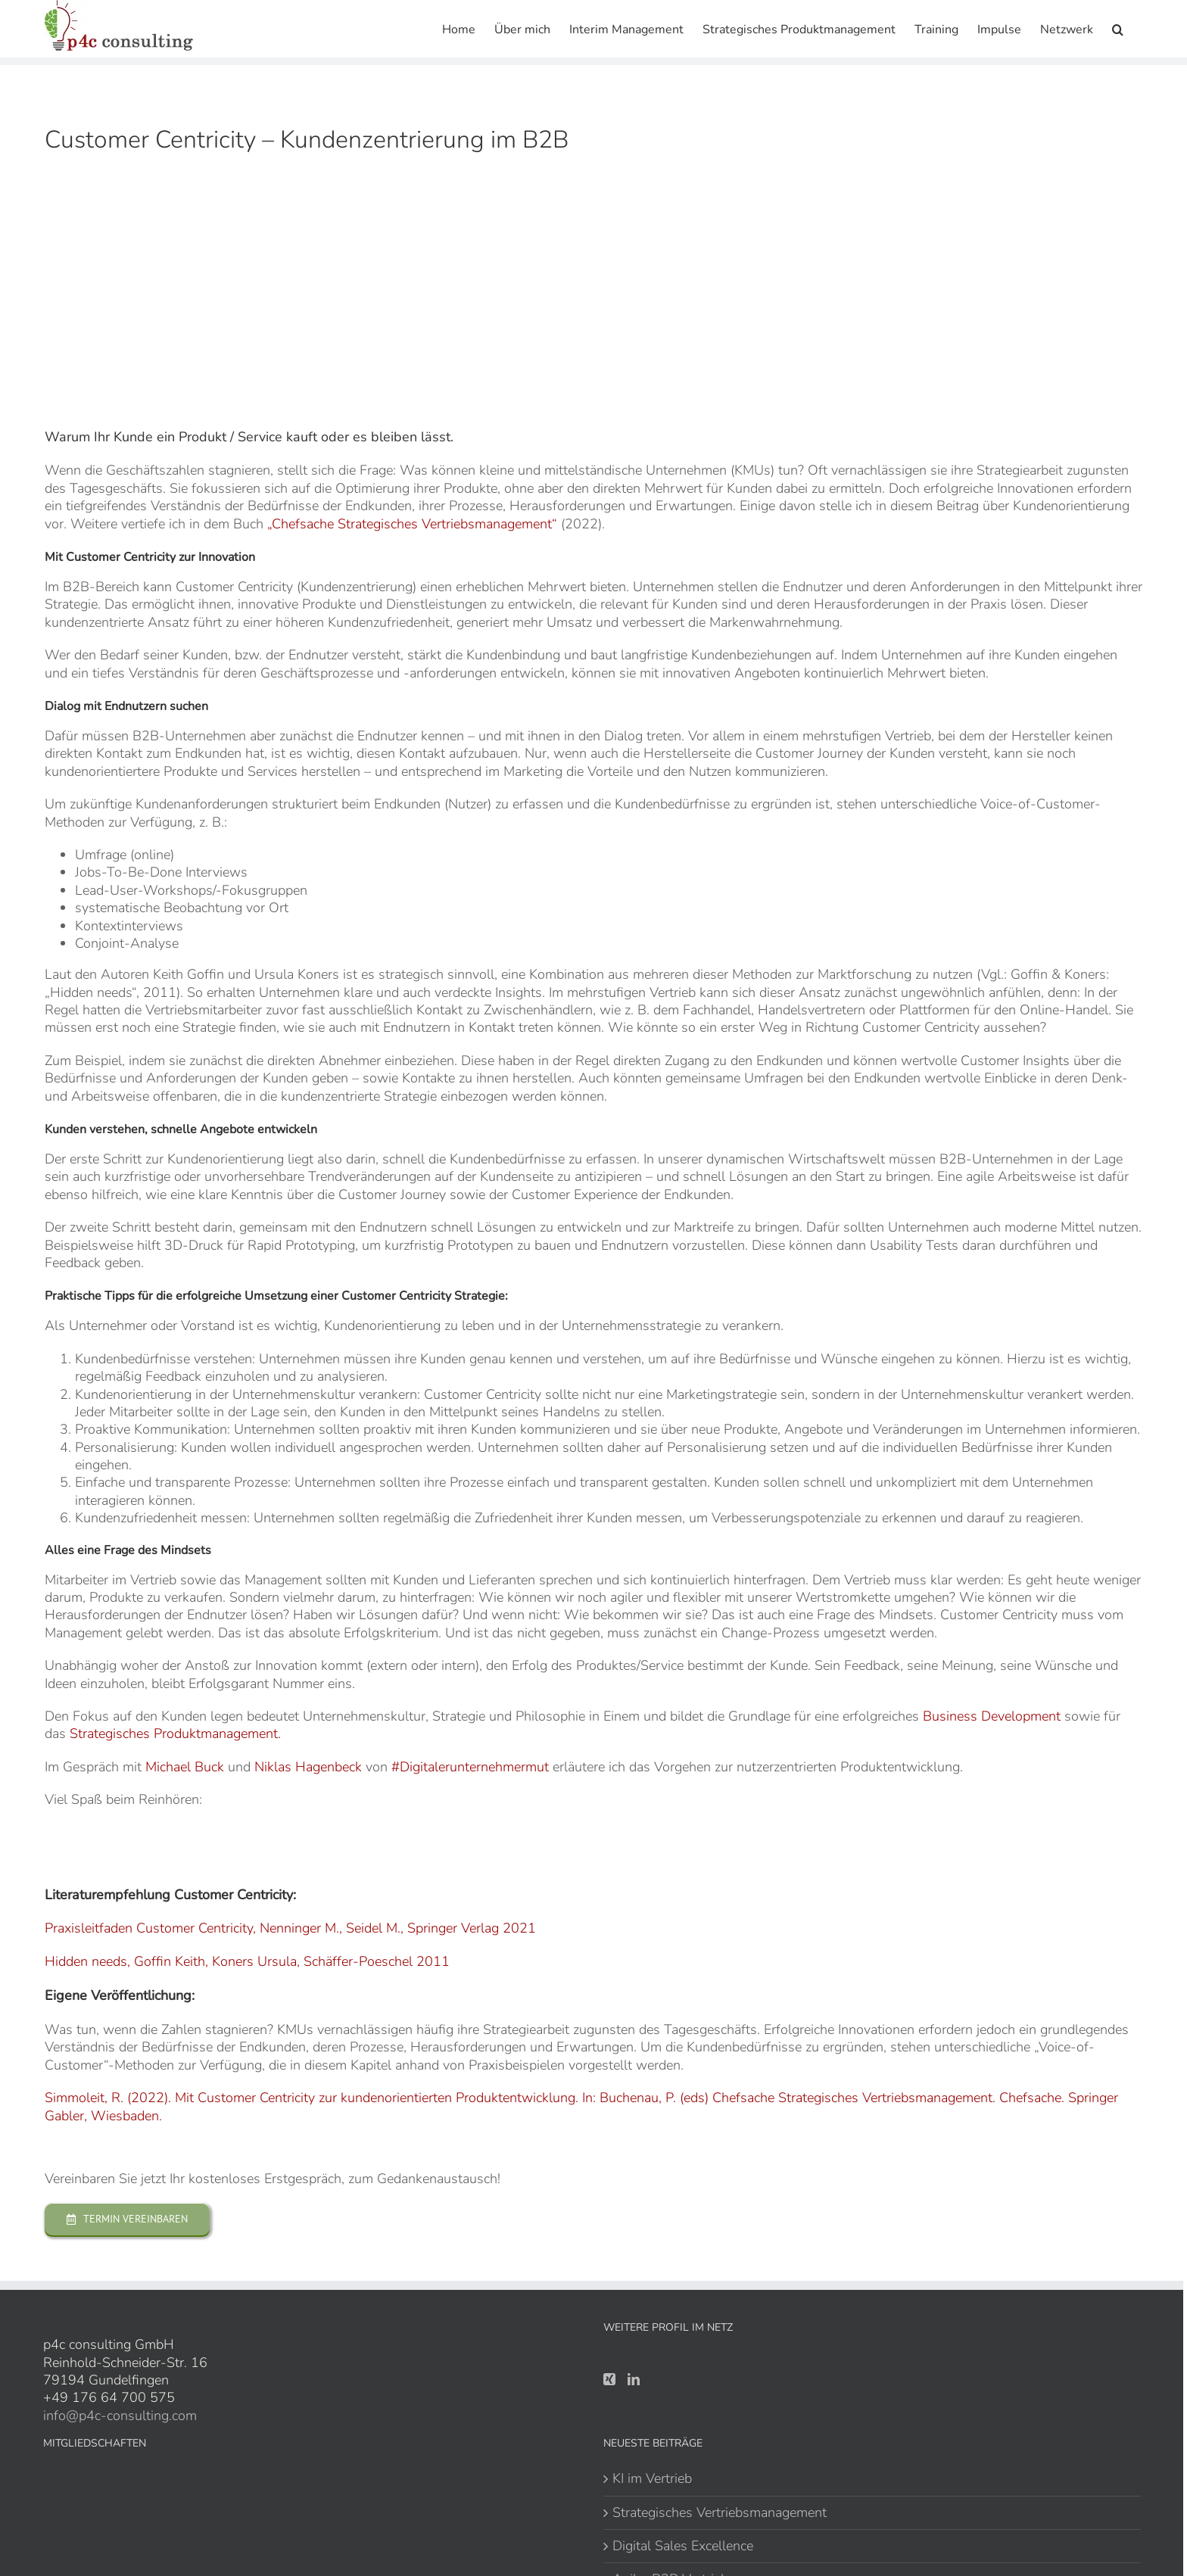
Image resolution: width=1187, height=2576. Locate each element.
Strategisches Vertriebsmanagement (719, 2512)
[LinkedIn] (634, 2379)
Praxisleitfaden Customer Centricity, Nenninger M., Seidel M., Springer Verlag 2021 (290, 1928)
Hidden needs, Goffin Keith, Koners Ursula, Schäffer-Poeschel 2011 (247, 1961)
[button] (1117, 28)
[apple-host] (115, 1831)
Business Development (992, 1716)
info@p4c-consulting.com (120, 2415)
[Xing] (609, 2379)
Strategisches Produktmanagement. (175, 1733)
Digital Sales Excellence (682, 2546)
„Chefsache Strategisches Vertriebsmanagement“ (412, 524)
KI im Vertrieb (652, 2478)
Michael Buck (186, 1767)
